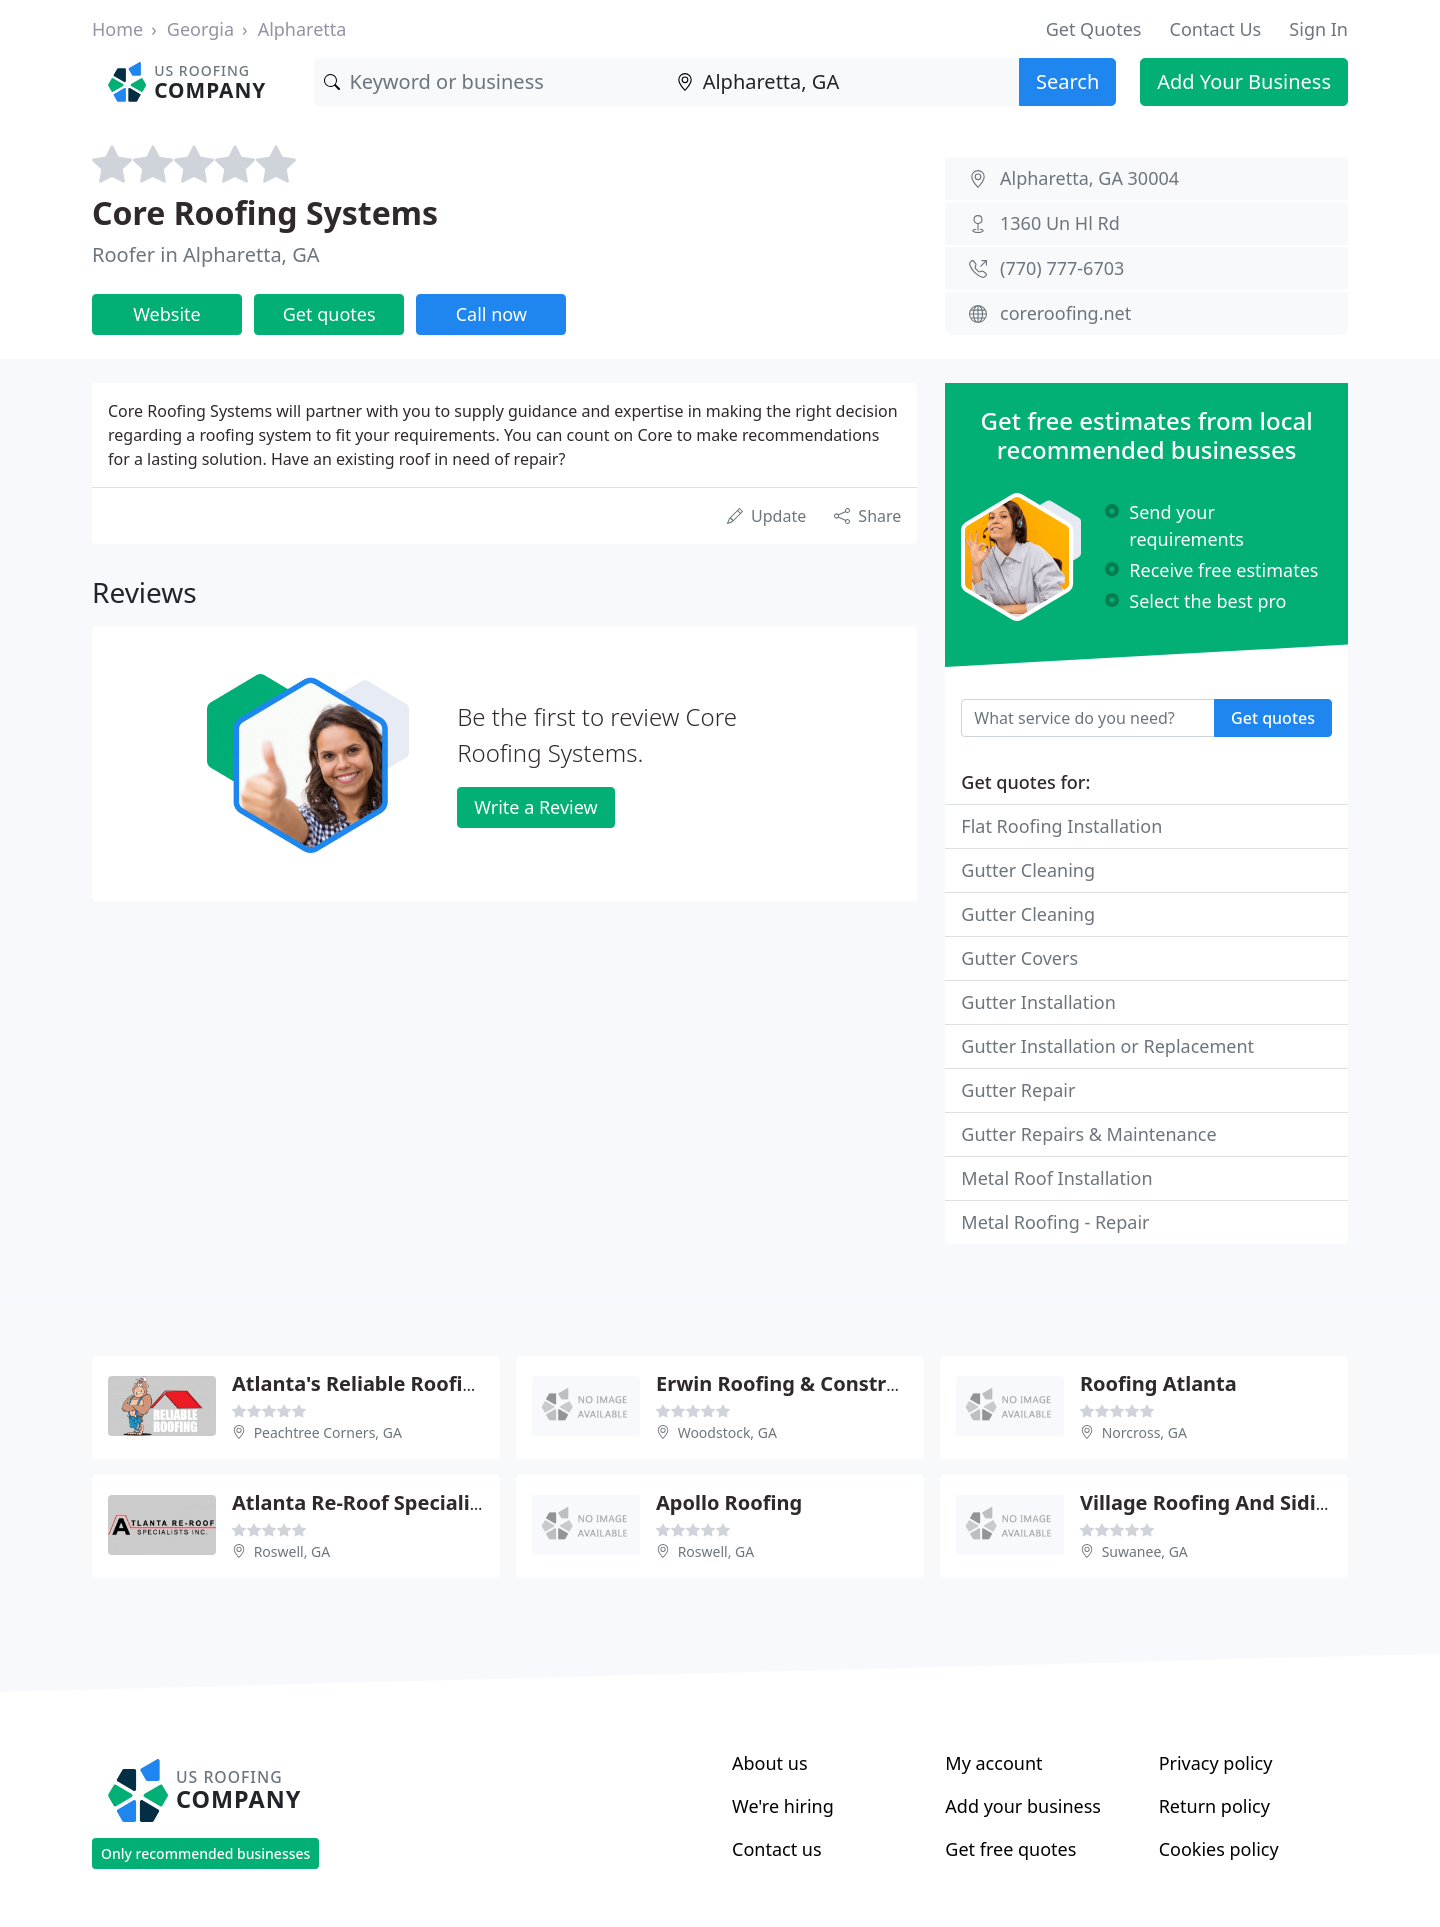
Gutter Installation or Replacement (1107, 1046)
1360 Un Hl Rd (1060, 223)
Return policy (1214, 1806)
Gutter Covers (1019, 958)
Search (1067, 81)
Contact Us (1216, 29)
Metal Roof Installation (1056, 1178)
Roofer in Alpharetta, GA (206, 254)
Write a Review (535, 807)
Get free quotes (1010, 1849)
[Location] (843, 82)
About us (770, 1763)
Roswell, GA (292, 1551)
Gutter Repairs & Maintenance (1088, 1134)
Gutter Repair (1018, 1090)
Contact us (777, 1849)
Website (167, 314)
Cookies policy (1219, 1849)
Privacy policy (1216, 1763)
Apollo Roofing (729, 1502)
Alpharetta (302, 29)
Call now (491, 314)
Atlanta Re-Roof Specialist (360, 1502)
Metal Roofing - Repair (1055, 1222)
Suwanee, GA (1145, 1551)
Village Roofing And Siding (1210, 1502)
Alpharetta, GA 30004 (1089, 178)
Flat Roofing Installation (1061, 826)
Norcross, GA (1144, 1432)
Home (117, 29)
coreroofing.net (1065, 313)
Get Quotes (1094, 29)
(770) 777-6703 (1062, 268)
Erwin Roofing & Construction (803, 1383)
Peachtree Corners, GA (328, 1432)
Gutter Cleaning (1028, 870)
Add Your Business (1244, 81)
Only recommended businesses (205, 1853)
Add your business (1023, 1806)
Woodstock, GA (727, 1432)
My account (993, 1763)
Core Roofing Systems (265, 212)
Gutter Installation (1038, 1002)
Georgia (200, 29)
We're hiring (783, 1806)
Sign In (1318, 29)
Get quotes (329, 314)
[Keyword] (490, 82)
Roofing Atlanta (1158, 1383)
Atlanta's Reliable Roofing (360, 1383)
